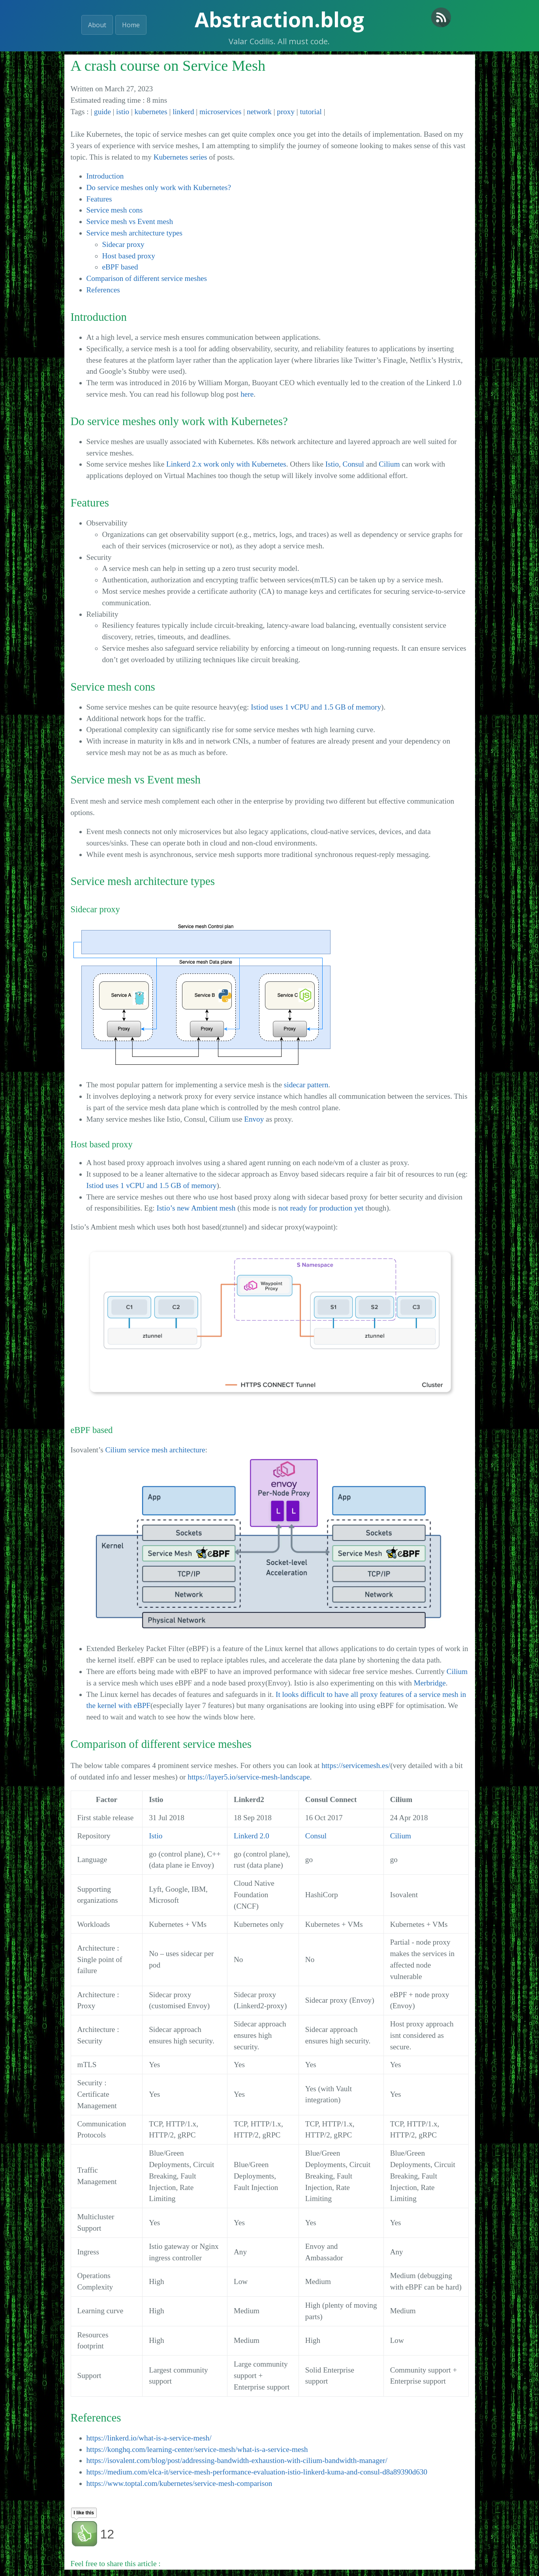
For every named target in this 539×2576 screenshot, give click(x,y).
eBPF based (120, 267)
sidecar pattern (306, 1085)
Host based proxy (128, 256)
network (259, 111)
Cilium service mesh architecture (155, 1450)
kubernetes (151, 111)
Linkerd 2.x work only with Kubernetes (226, 464)
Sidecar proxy (123, 244)
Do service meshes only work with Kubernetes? (158, 187)
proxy (286, 111)
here (247, 394)
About (97, 25)
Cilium (389, 464)
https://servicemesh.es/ (355, 1765)
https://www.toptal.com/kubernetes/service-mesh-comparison (179, 2483)
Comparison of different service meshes (146, 278)
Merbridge (430, 1683)
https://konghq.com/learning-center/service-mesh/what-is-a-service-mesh (197, 2449)
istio (122, 111)
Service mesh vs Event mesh (129, 221)
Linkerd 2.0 (251, 1836)
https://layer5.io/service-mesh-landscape (249, 1777)
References (103, 290)
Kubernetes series (180, 157)
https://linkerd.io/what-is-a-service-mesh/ (149, 2438)
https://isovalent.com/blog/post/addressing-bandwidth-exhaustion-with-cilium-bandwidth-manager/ (237, 2460)
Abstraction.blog (279, 19)
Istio (332, 464)
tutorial (310, 111)
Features (99, 199)
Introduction (105, 176)
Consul (353, 464)
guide (102, 111)
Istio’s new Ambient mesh (196, 1208)
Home (131, 25)
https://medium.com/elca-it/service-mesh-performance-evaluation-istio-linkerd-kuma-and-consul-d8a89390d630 (257, 2472)
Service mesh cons (114, 210)
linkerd (183, 111)
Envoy (254, 1119)
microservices (220, 111)
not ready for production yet (320, 1208)
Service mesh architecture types (134, 233)
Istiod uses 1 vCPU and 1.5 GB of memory (316, 707)
